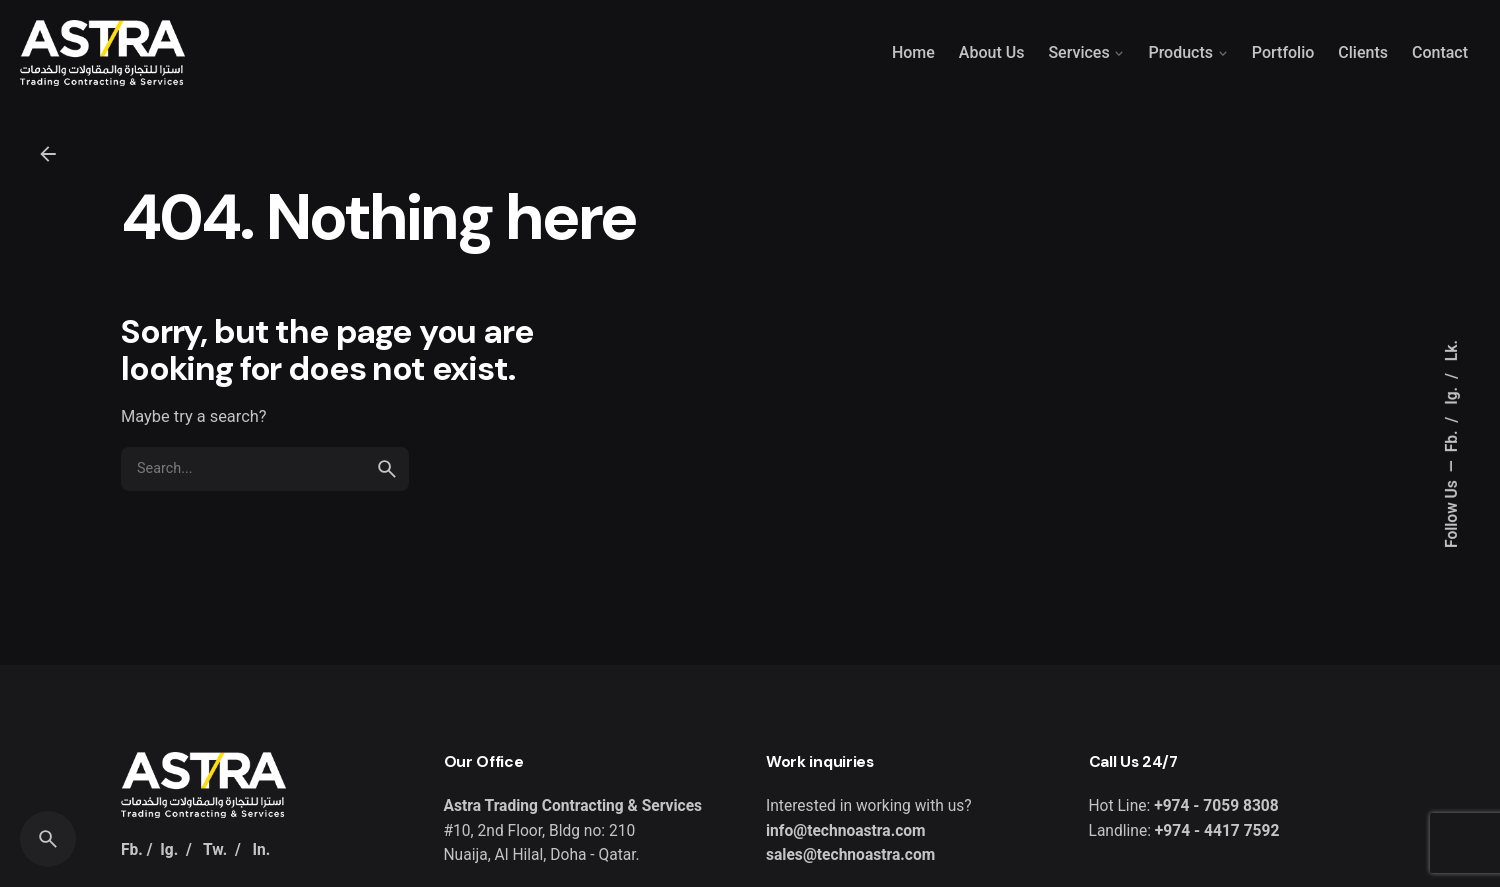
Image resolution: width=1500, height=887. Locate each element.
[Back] (48, 154)
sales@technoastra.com (850, 855)
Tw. (215, 850)
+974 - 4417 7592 (1215, 831)
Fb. (1452, 439)
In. (261, 850)
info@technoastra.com (846, 831)
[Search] (48, 839)
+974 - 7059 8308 (1216, 806)
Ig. (1452, 394)
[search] (387, 469)
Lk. (1452, 350)
